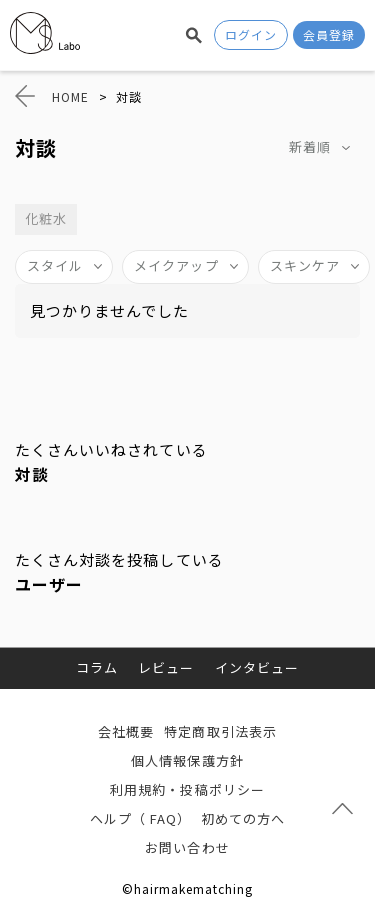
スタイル (55, 265)
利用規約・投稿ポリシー (187, 789)
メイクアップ (176, 265)
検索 (194, 35)
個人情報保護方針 (187, 760)
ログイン (251, 34)
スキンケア (305, 265)
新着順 (310, 146)
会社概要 (126, 731)
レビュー (166, 667)
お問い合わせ (187, 847)
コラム (97, 667)
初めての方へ (243, 818)
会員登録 (329, 34)
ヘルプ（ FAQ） (140, 818)
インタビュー (257, 667)
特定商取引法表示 (220, 731)
